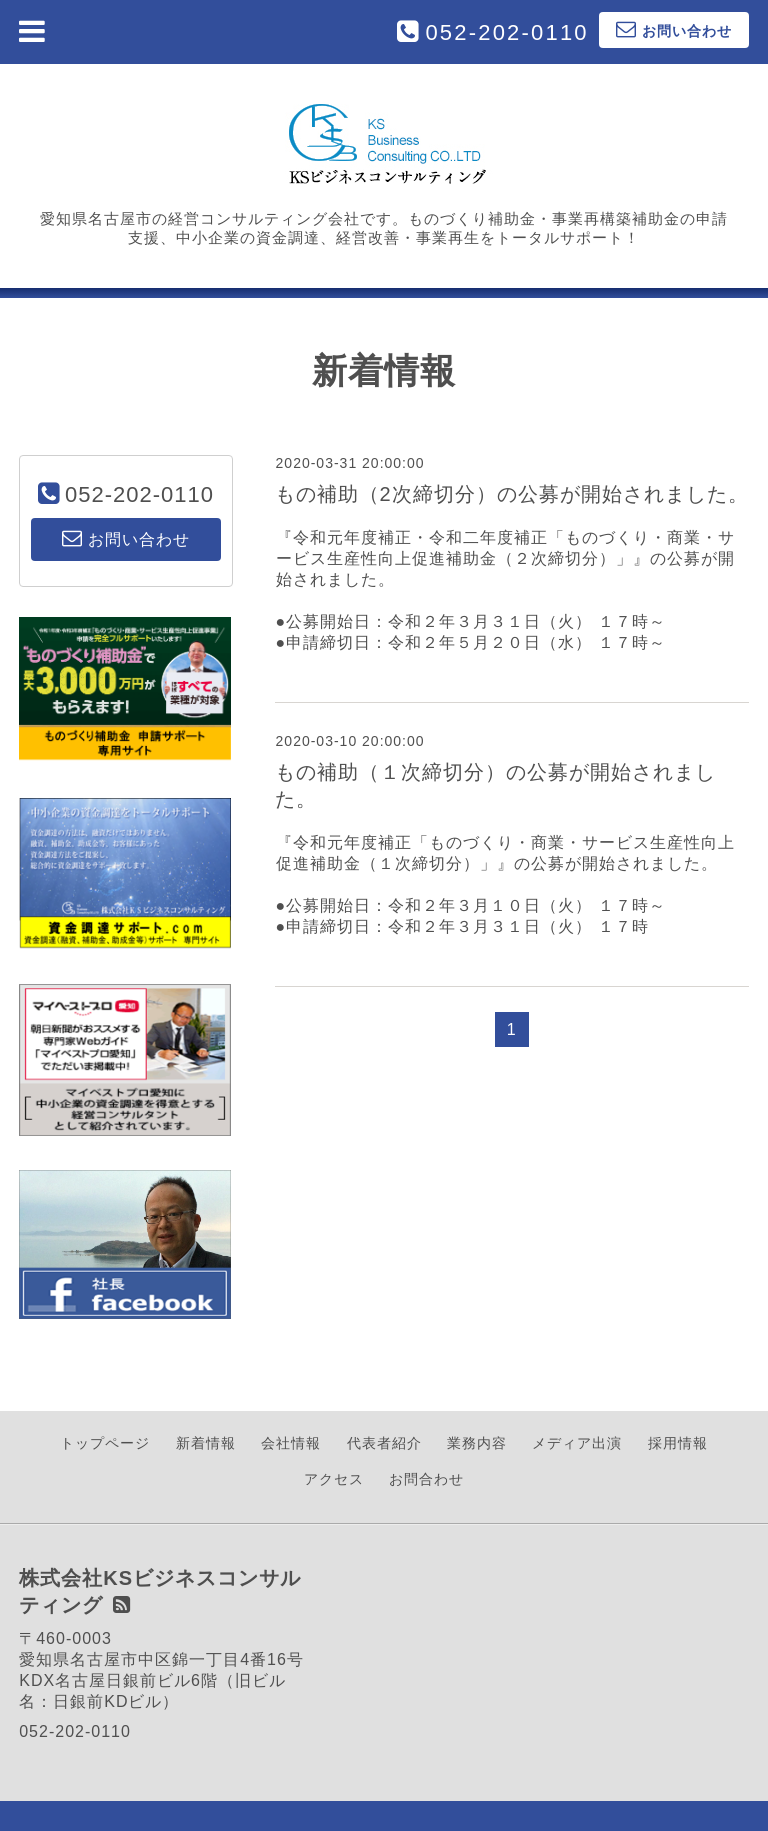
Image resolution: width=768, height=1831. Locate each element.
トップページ (105, 1443)
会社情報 (291, 1443)
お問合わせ (426, 1479)
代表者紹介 (384, 1443)
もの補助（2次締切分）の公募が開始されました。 (512, 494)
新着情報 (206, 1443)
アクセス (334, 1479)
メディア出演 (577, 1443)
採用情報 (678, 1443)
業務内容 (477, 1443)
